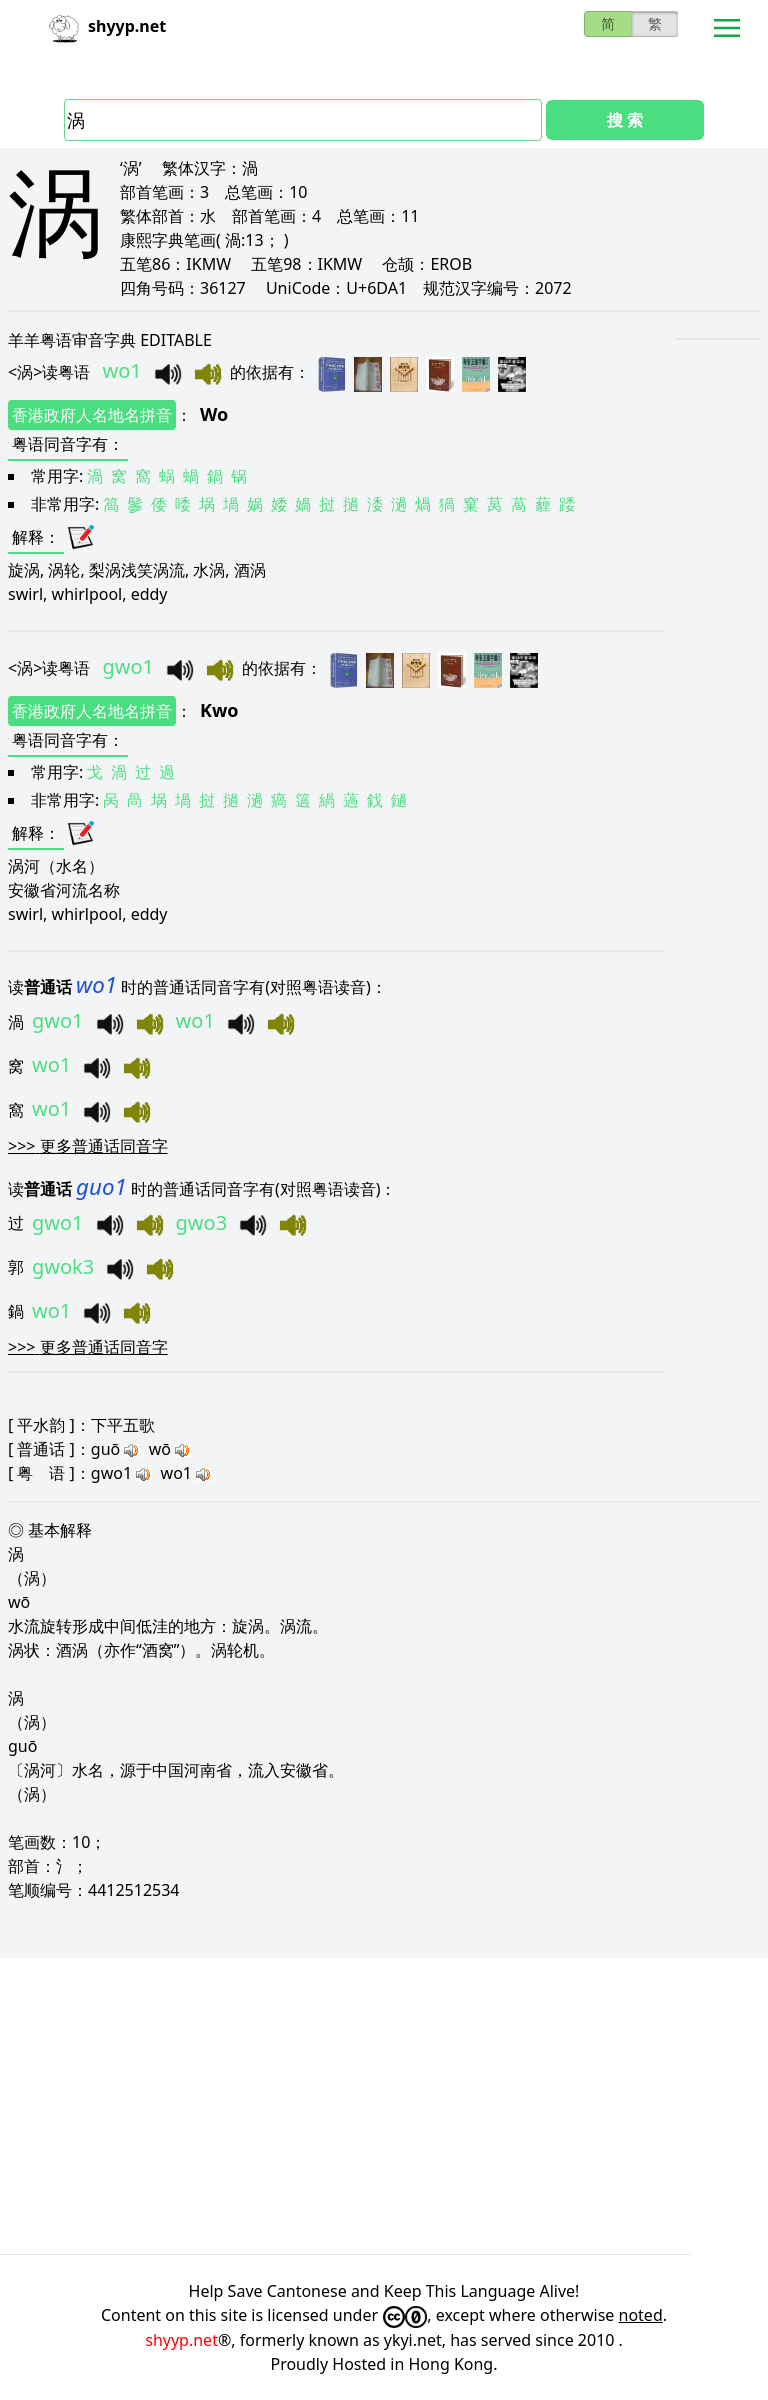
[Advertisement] (384, 2106)
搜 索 (625, 120)
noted (641, 2315)
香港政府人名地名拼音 (92, 415)
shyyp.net (181, 2340)
